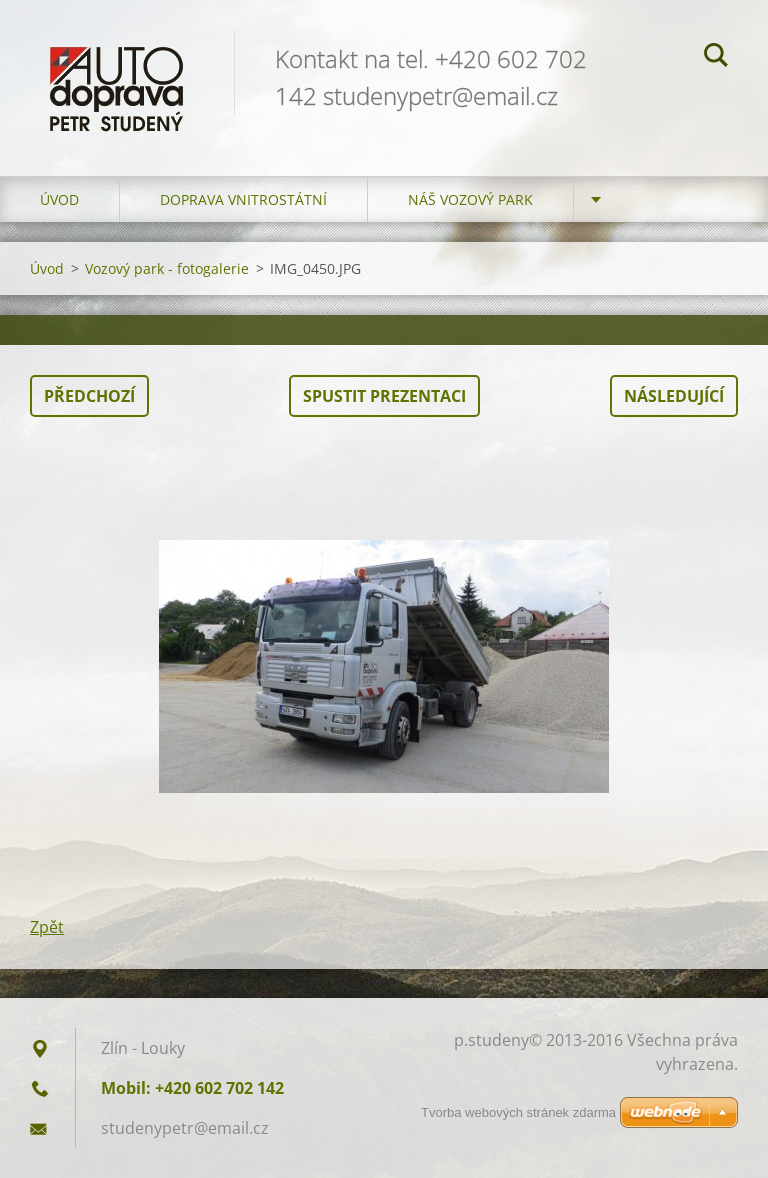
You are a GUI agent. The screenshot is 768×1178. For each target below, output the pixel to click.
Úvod (59, 199)
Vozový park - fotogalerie (167, 268)
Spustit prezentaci (384, 396)
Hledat (716, 58)
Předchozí (89, 396)
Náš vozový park (470, 199)
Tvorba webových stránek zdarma (518, 1112)
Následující (674, 396)
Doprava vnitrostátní (243, 199)
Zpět (47, 927)
